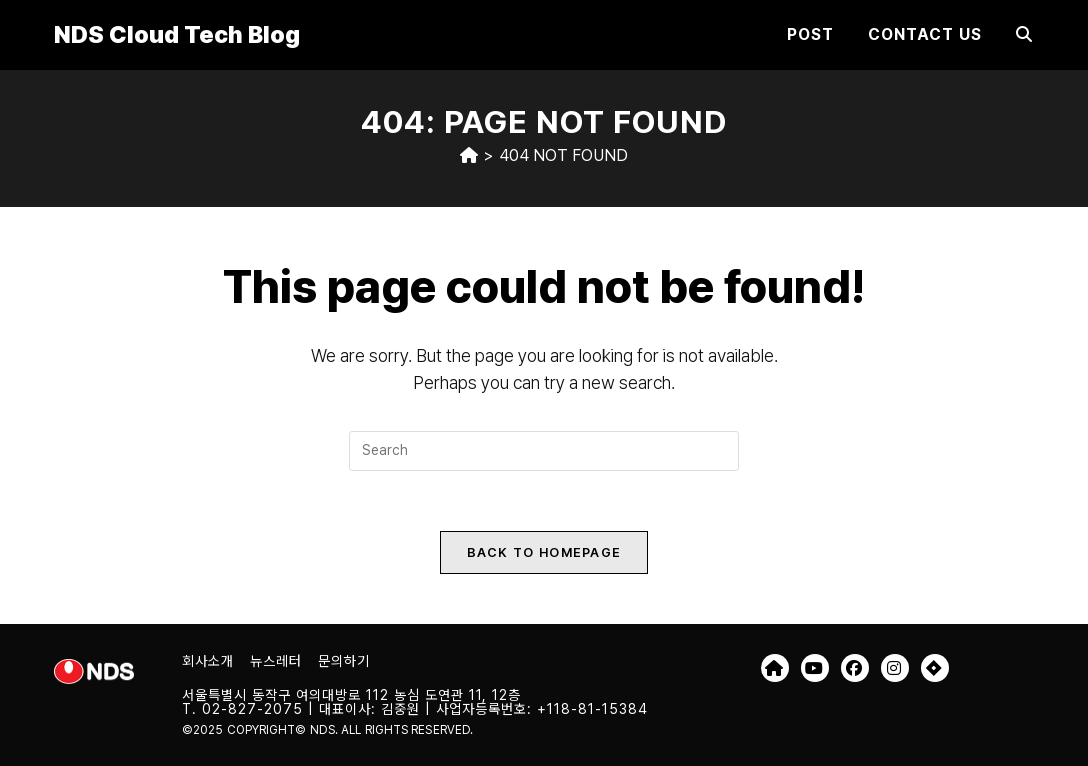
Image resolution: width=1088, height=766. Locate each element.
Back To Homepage (544, 552)
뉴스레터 (276, 661)
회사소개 (208, 661)
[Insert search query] (544, 451)
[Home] (469, 155)
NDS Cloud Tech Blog (177, 34)
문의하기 (344, 661)
